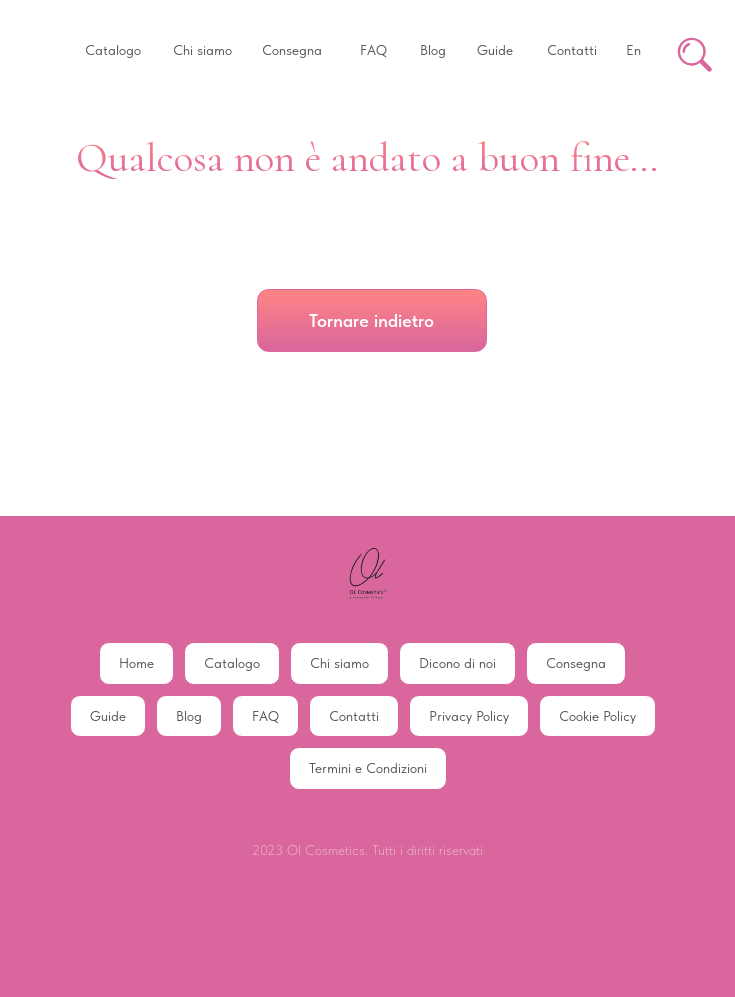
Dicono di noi (457, 663)
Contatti (354, 716)
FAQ (265, 716)
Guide (108, 716)
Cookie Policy (597, 716)
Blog (189, 716)
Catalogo (232, 663)
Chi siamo (339, 663)
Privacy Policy (469, 716)
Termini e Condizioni (368, 768)
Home (136, 663)
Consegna (576, 663)
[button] (113, 51)
